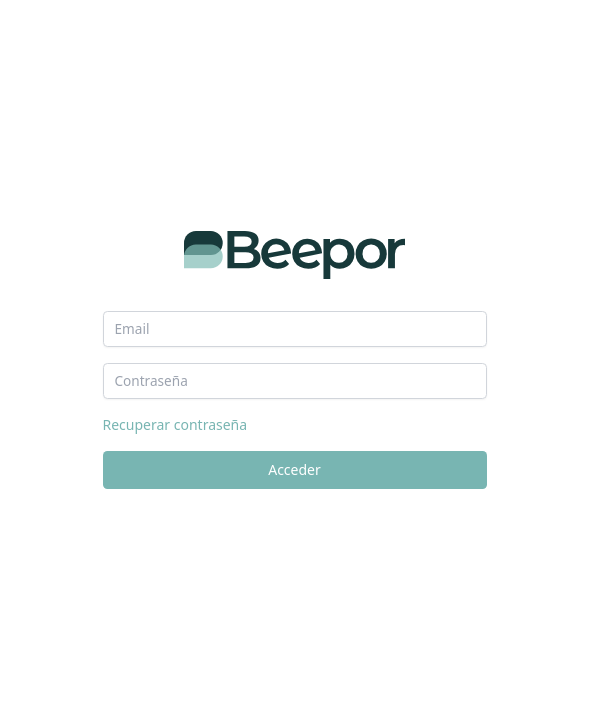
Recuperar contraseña (175, 424)
